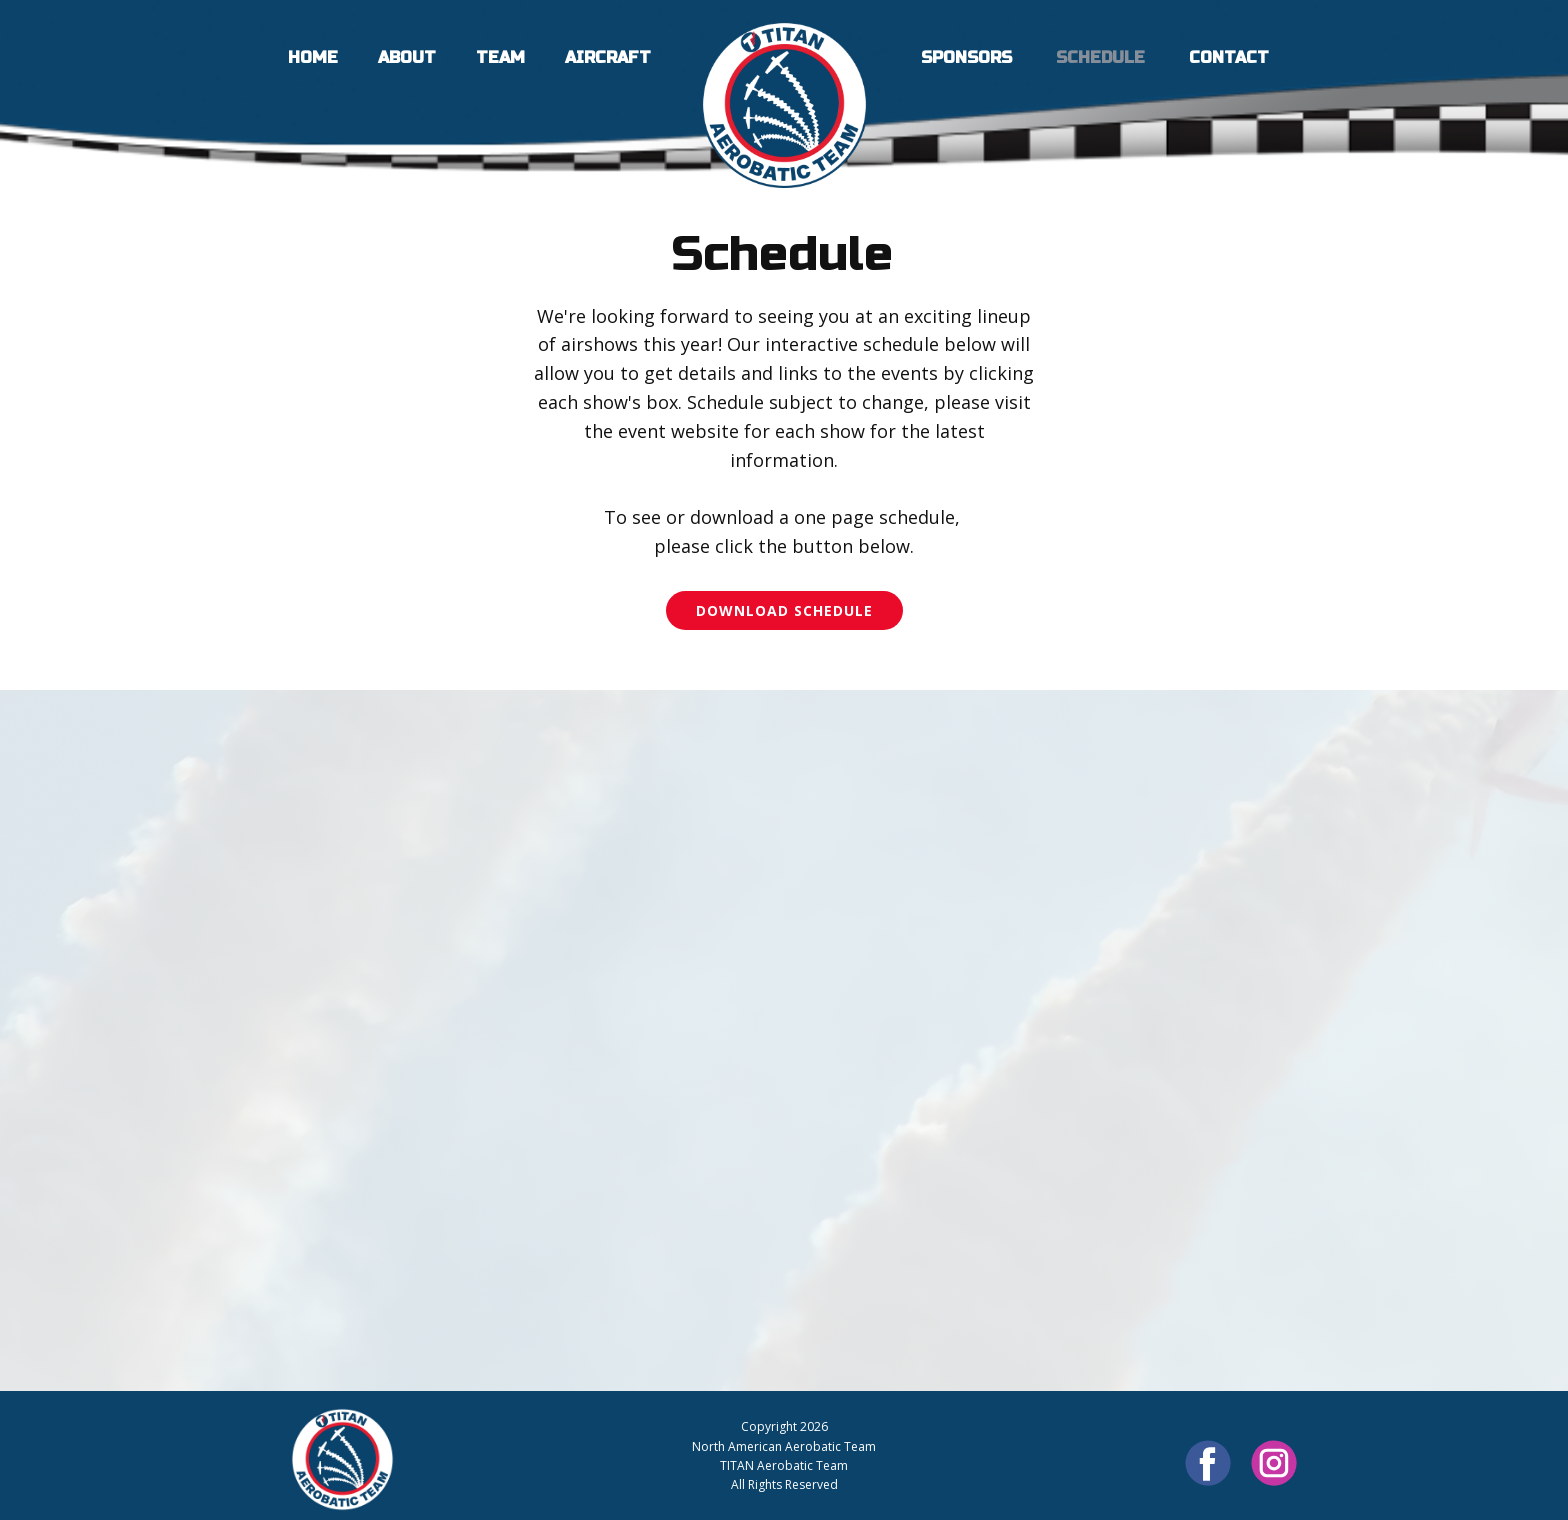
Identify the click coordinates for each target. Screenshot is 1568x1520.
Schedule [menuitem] (1100, 57)
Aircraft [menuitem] (608, 57)
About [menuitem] (407, 57)
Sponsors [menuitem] (966, 57)
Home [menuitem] (313, 57)
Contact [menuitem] (1229, 57)
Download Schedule (784, 610)
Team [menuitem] (500, 57)
